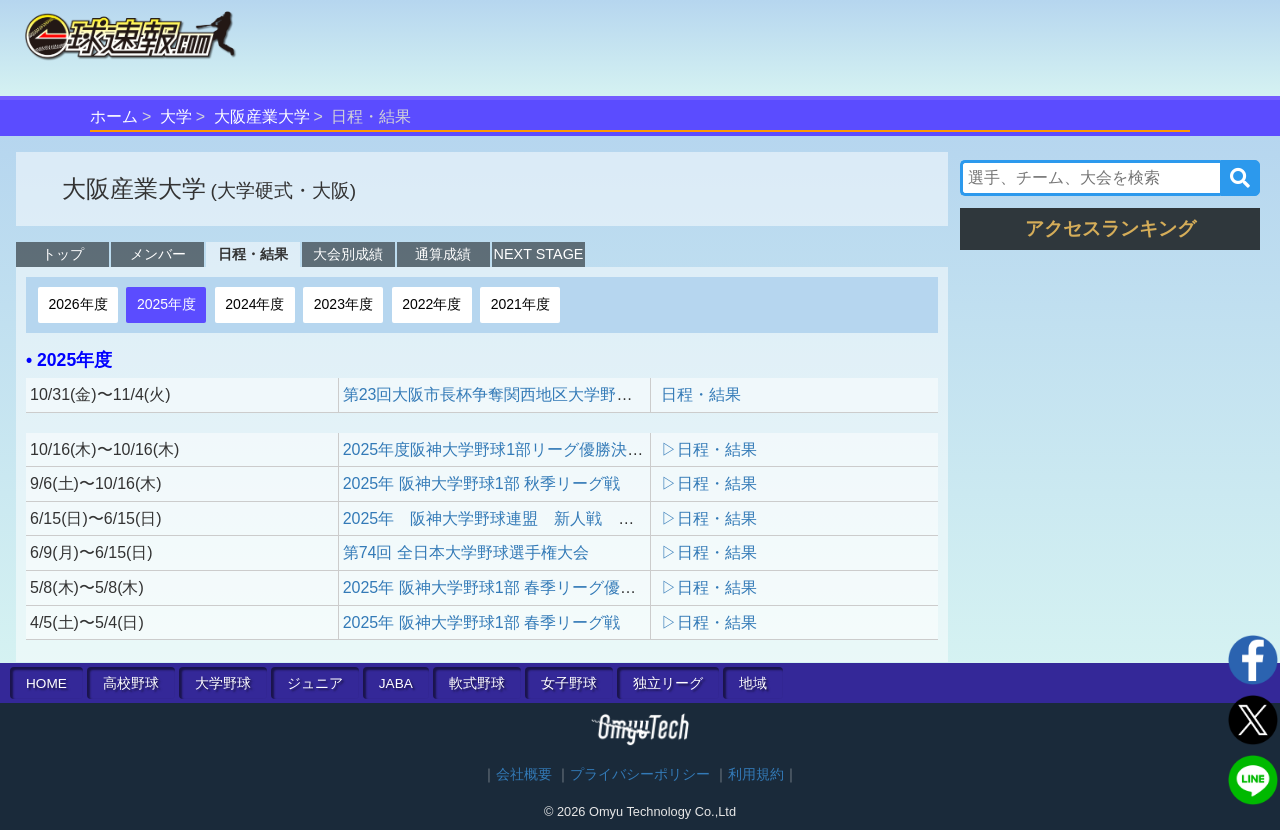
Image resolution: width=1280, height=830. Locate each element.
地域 (753, 683)
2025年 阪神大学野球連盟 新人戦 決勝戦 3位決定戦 (549, 518)
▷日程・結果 (709, 449)
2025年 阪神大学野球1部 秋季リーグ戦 (481, 483)
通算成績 (443, 254)
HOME (46, 683)
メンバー (158, 254)
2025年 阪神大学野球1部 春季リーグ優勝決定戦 (513, 587)
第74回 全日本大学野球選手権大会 (466, 552)
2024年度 (254, 304)
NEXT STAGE (539, 254)
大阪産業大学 (262, 116)
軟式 (477, 683)
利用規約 (756, 774)
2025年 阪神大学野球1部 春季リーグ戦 (481, 622)
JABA (396, 683)
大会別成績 (348, 254)
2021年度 (520, 304)
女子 (569, 683)
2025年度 (166, 304)
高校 (131, 683)
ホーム (114, 116)
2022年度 (431, 304)
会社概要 (524, 774)
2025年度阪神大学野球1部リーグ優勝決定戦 (501, 449)
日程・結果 (253, 254)
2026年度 (77, 304)
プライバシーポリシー (640, 774)
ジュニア (315, 683)
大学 (176, 116)
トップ (63, 254)
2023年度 (343, 304)
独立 (668, 683)
